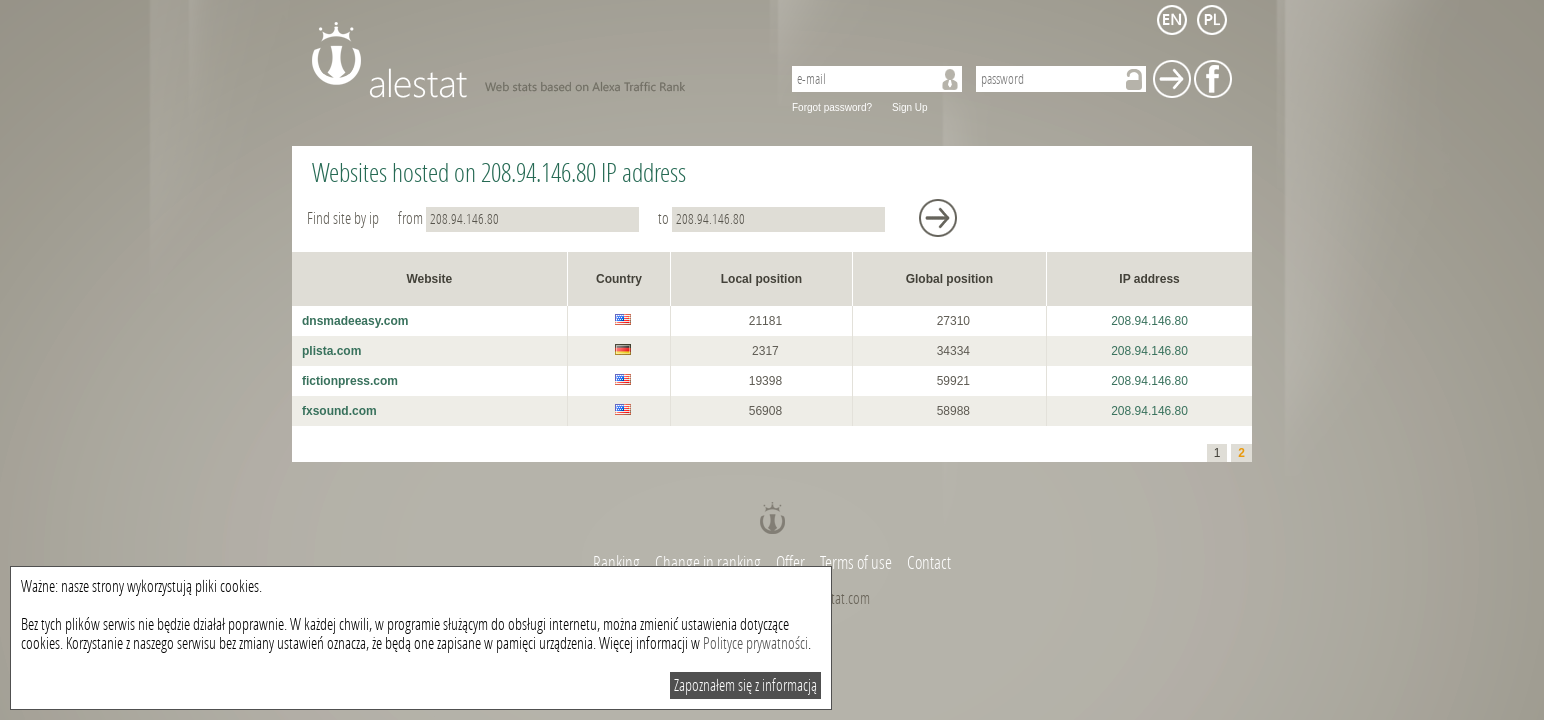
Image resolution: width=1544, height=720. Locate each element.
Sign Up (910, 107)
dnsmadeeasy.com (355, 321)
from (520, 218)
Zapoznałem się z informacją (745, 685)
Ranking (618, 563)
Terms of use (856, 563)
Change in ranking (709, 563)
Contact (929, 563)
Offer (790, 563)
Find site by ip (344, 218)
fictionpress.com (350, 381)
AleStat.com (534, 60)
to (773, 218)
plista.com (331, 351)
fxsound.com (339, 411)
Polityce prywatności (755, 643)
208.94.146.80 (1149, 321)
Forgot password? (832, 107)
